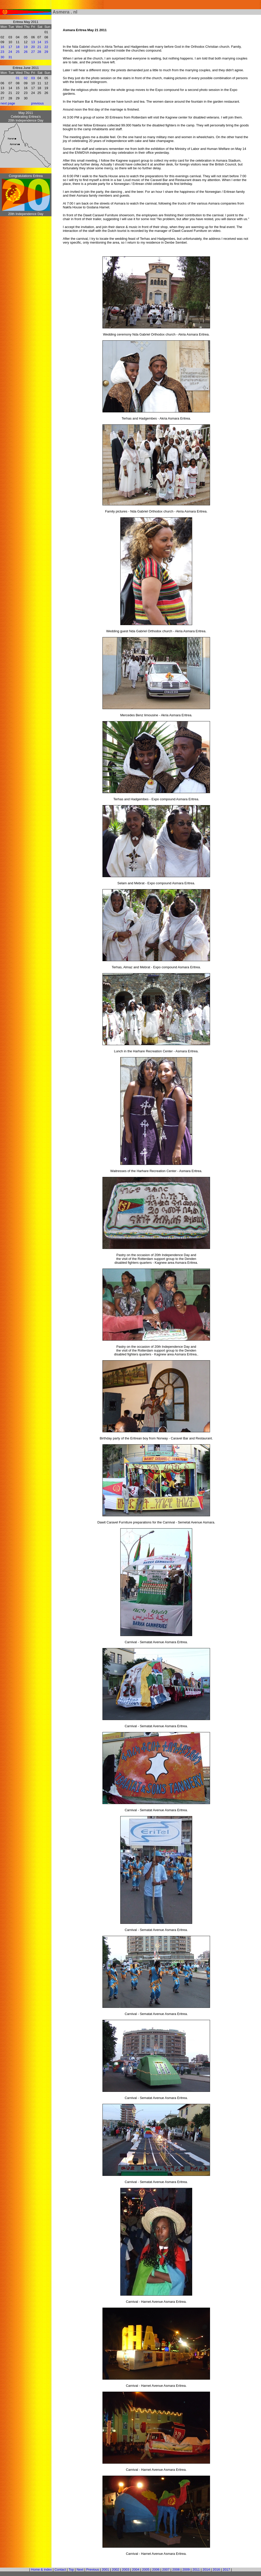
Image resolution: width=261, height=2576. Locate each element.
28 (39, 52)
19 (25, 47)
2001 (105, 2569)
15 (46, 42)
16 (2, 47)
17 (10, 47)
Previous (92, 2569)
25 (17, 52)
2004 (135, 2569)
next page (8, 103)
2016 (216, 2569)
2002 (115, 2569)
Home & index (41, 2569)
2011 (196, 2569)
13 (33, 42)
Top (71, 2569)
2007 (165, 2569)
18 (17, 47)
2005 (145, 2569)
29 (46, 52)
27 (33, 52)
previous (37, 103)
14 (39, 42)
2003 (125, 2569)
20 (33, 47)
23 (2, 52)
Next (80, 2569)
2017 (226, 2569)
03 (33, 78)
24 (10, 52)
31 (10, 57)
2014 (206, 2569)
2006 (156, 2569)
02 (25, 78)
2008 (176, 2569)
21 (39, 47)
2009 (186, 2569)
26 (25, 52)
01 (17, 78)
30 (2, 57)
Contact (60, 2569)
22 (46, 47)
